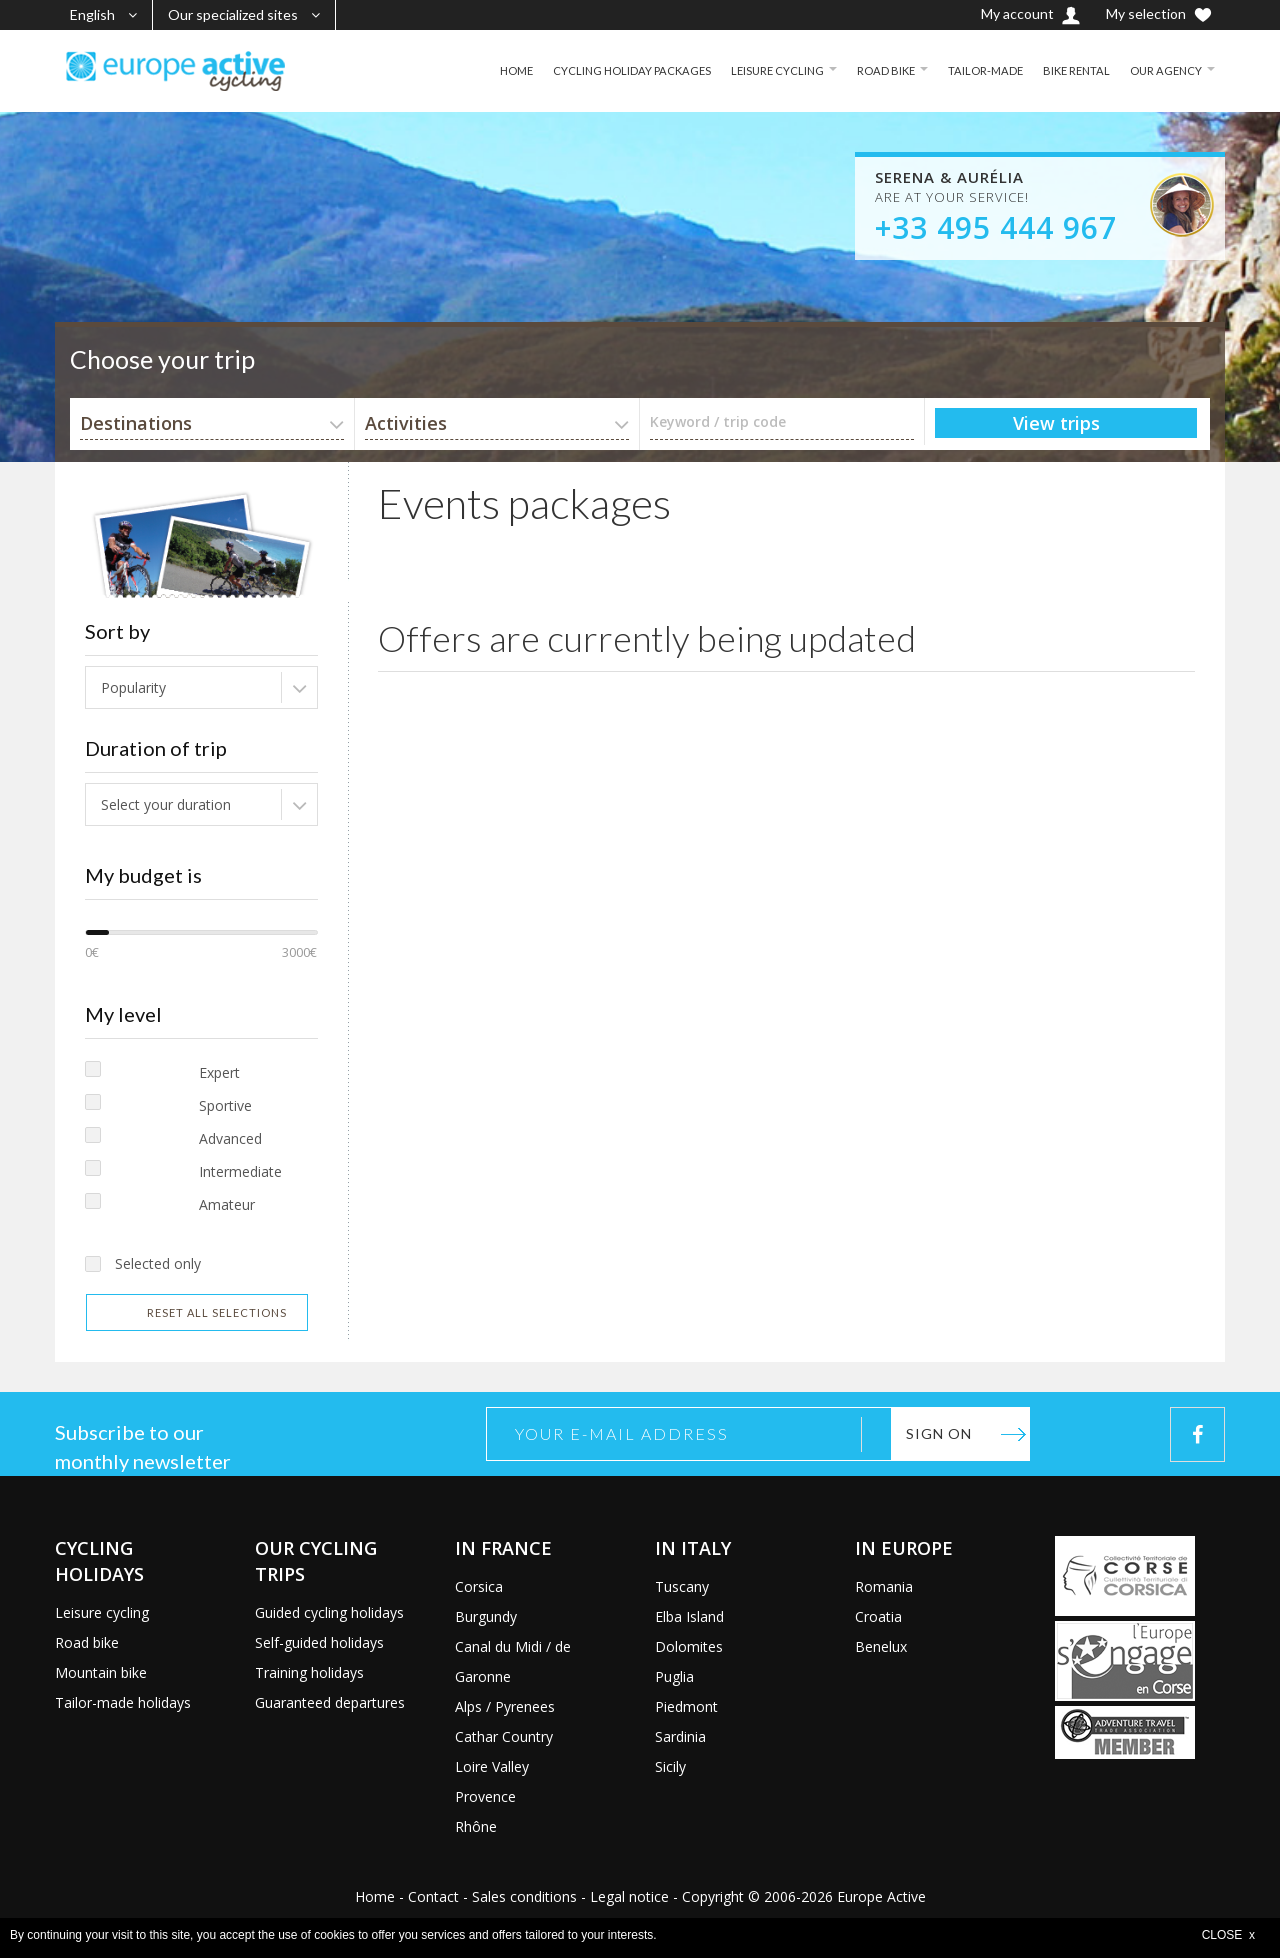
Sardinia (680, 1736)
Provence (485, 1796)
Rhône (476, 1826)
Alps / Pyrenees (505, 1706)
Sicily (670, 1766)
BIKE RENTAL (1070, 70)
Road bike (87, 1642)
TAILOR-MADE (976, 70)
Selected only (158, 1263)
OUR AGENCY (1164, 70)
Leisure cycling (102, 1612)
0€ (92, 952)
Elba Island (689, 1616)
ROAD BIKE (873, 70)
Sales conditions (524, 1896)
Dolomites (689, 1646)
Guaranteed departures (330, 1702)
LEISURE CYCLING (761, 70)
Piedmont (686, 1706)
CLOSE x (1228, 1935)
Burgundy (486, 1616)
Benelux (881, 1646)
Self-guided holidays (319, 1642)
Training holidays (309, 1672)
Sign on (939, 1433)
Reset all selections (217, 1312)
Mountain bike (101, 1672)
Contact (433, 1896)
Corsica (479, 1586)
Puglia (674, 1676)
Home (375, 1896)
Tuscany (682, 1586)
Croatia (878, 1616)
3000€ (299, 952)
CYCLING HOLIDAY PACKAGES (611, 70)
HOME (490, 70)
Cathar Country (504, 1736)
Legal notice (629, 1896)
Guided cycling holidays (329, 1612)
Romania (884, 1586)
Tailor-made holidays (123, 1702)
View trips (1056, 423)
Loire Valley (492, 1766)
